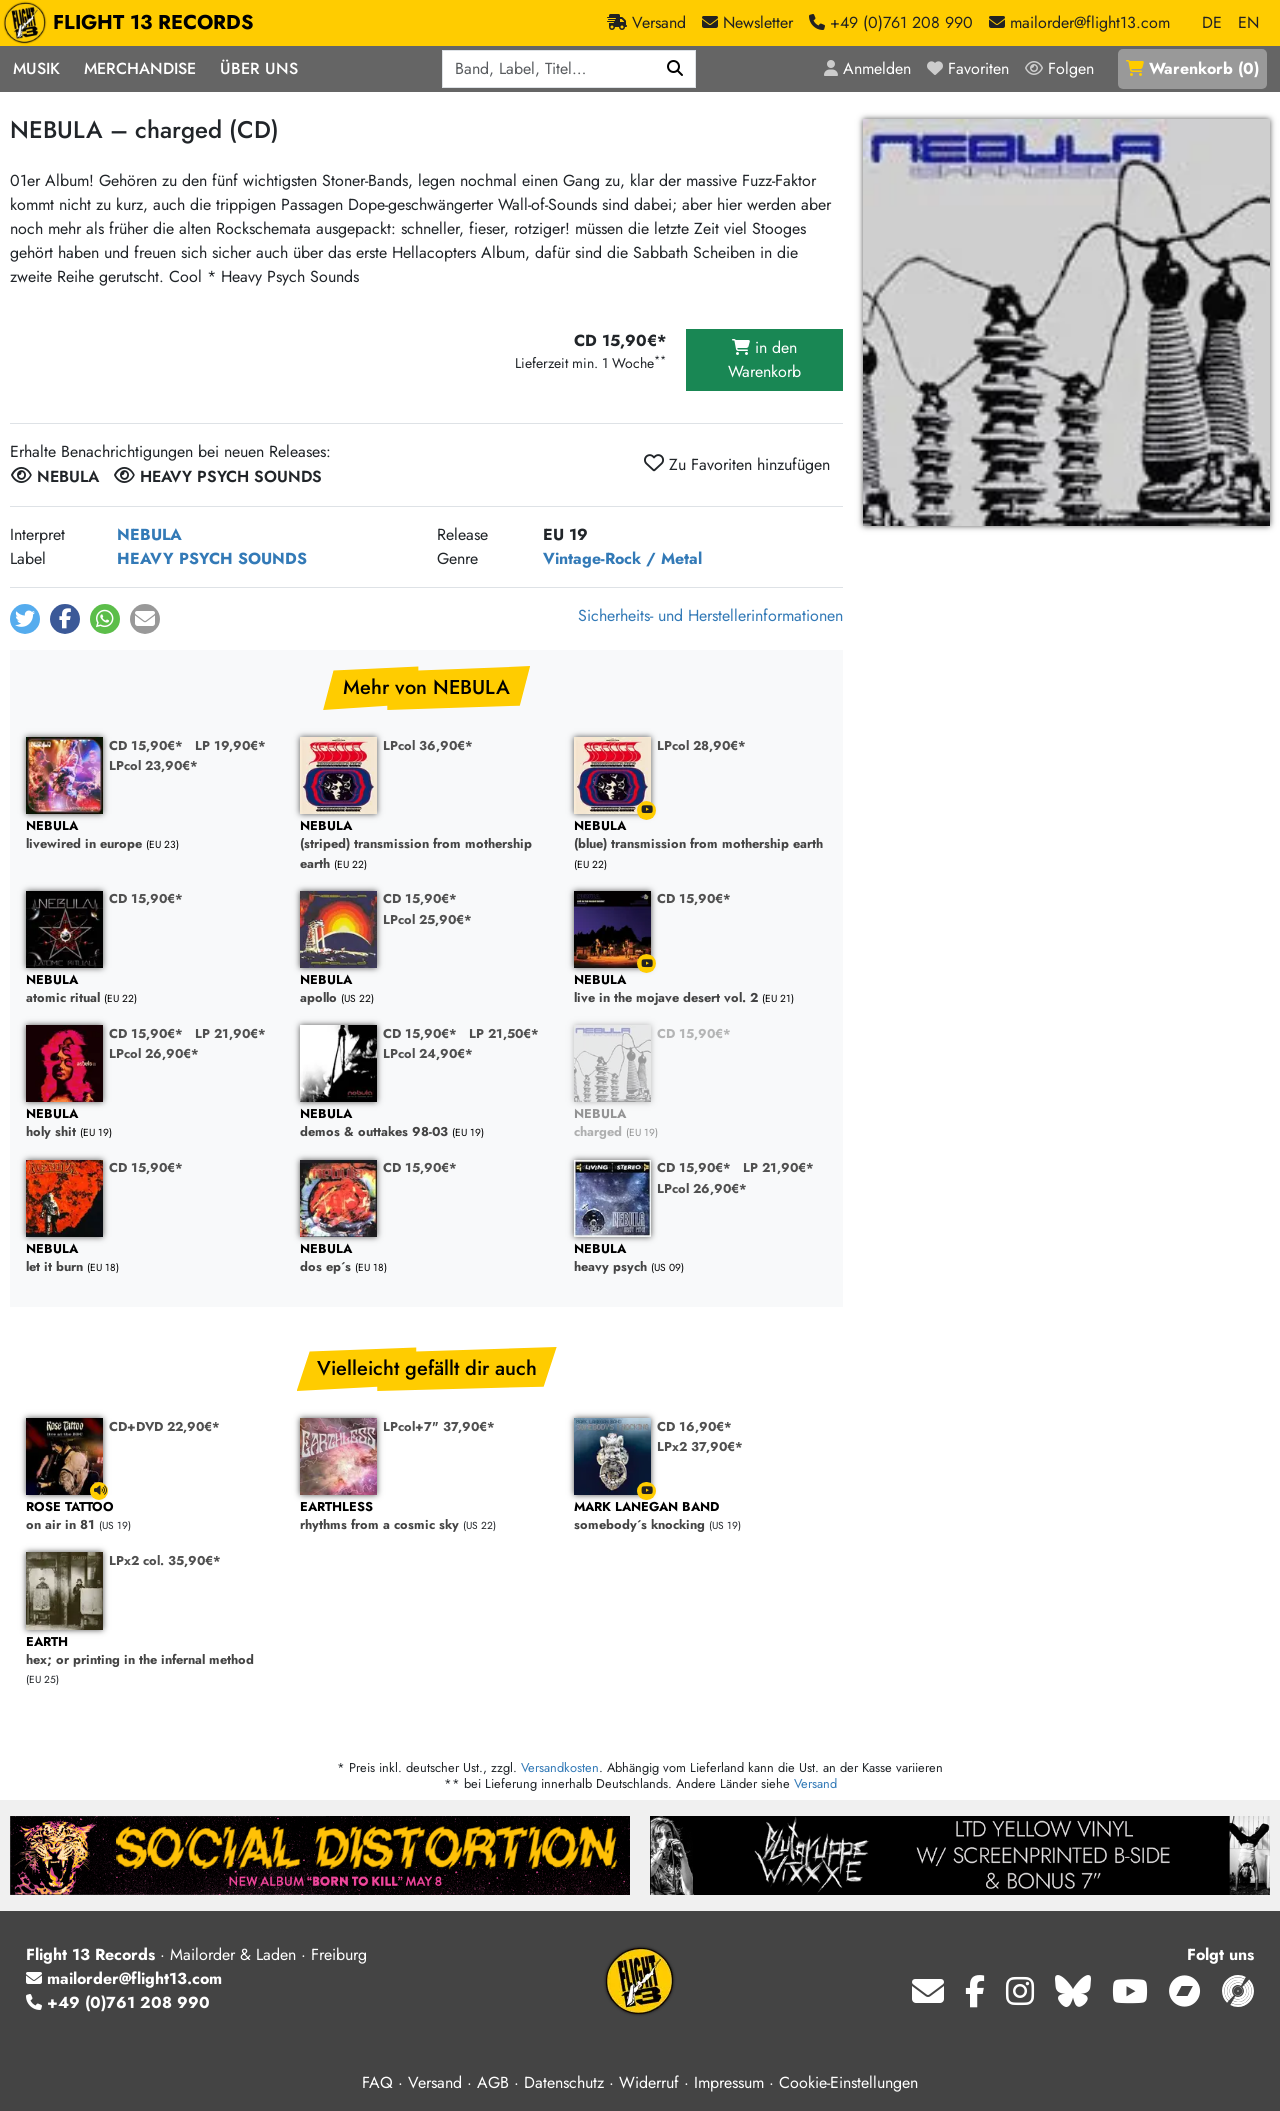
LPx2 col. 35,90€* (165, 1560)
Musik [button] (36, 68)
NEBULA (149, 534)
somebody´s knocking (701, 1516)
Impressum (729, 2082)
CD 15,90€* (146, 745)
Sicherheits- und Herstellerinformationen (710, 615)
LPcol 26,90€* (154, 1053)
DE (1212, 22)
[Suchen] (675, 69)
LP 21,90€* (230, 1033)
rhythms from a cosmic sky (427, 1516)
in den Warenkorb (764, 359)
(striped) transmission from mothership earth (427, 845)
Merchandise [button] (140, 68)
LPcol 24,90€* (428, 1053)
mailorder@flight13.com (124, 1978)
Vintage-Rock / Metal (622, 558)
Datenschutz (564, 2082)
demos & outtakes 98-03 (427, 1123)
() (1192, 68)
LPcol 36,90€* (428, 745)
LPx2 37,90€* (700, 1446)
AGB (493, 2082)
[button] (25, 619)
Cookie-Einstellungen (848, 2082)
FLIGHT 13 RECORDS (133, 23)
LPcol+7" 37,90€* (439, 1426)
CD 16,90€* (694, 1426)
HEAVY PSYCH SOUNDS (212, 558)
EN (1248, 22)
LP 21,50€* (504, 1033)
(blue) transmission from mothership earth (701, 835)
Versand (815, 1783)
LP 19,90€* (230, 745)
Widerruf (649, 2082)
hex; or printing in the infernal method (153, 1651)
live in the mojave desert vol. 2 (701, 989)
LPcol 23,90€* (153, 765)
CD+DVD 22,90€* (164, 1426)
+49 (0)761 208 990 (118, 2002)
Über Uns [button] (259, 68)
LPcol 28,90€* (701, 745)
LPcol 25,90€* (427, 919)
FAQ (377, 2082)
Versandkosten (560, 1767)
